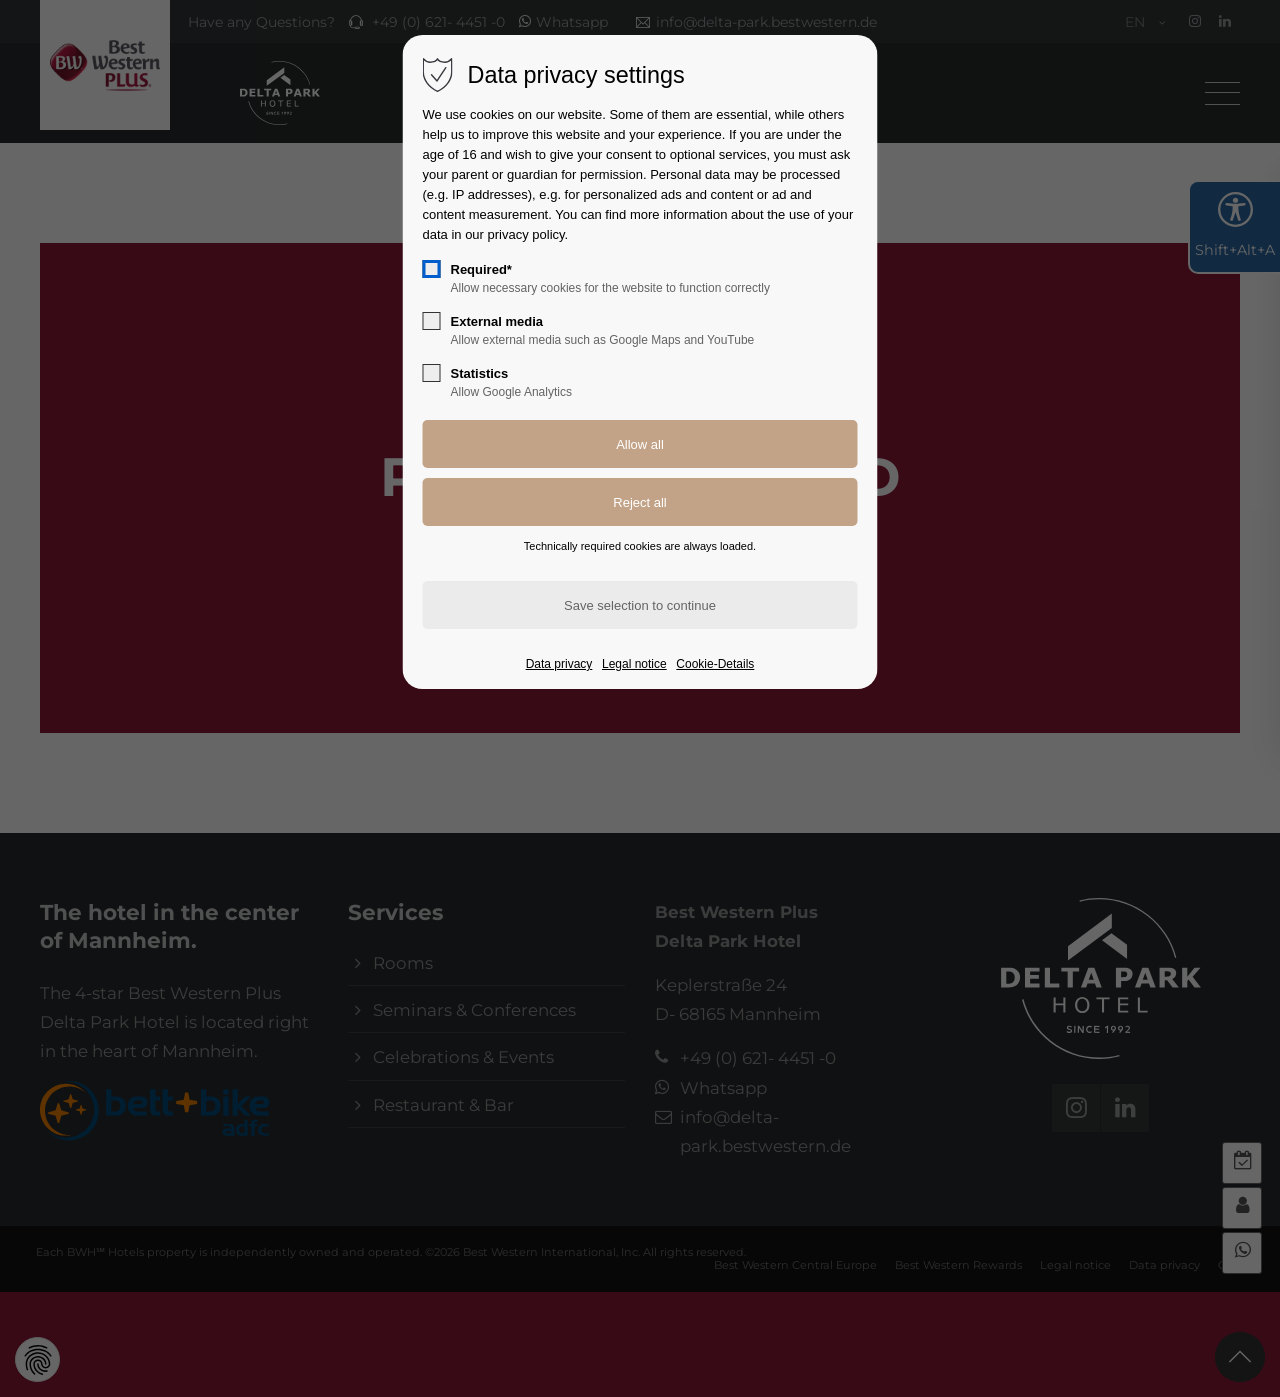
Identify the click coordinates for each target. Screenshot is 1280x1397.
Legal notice (634, 664)
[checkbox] (432, 269)
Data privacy (559, 664)
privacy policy (526, 234)
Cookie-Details (715, 664)
